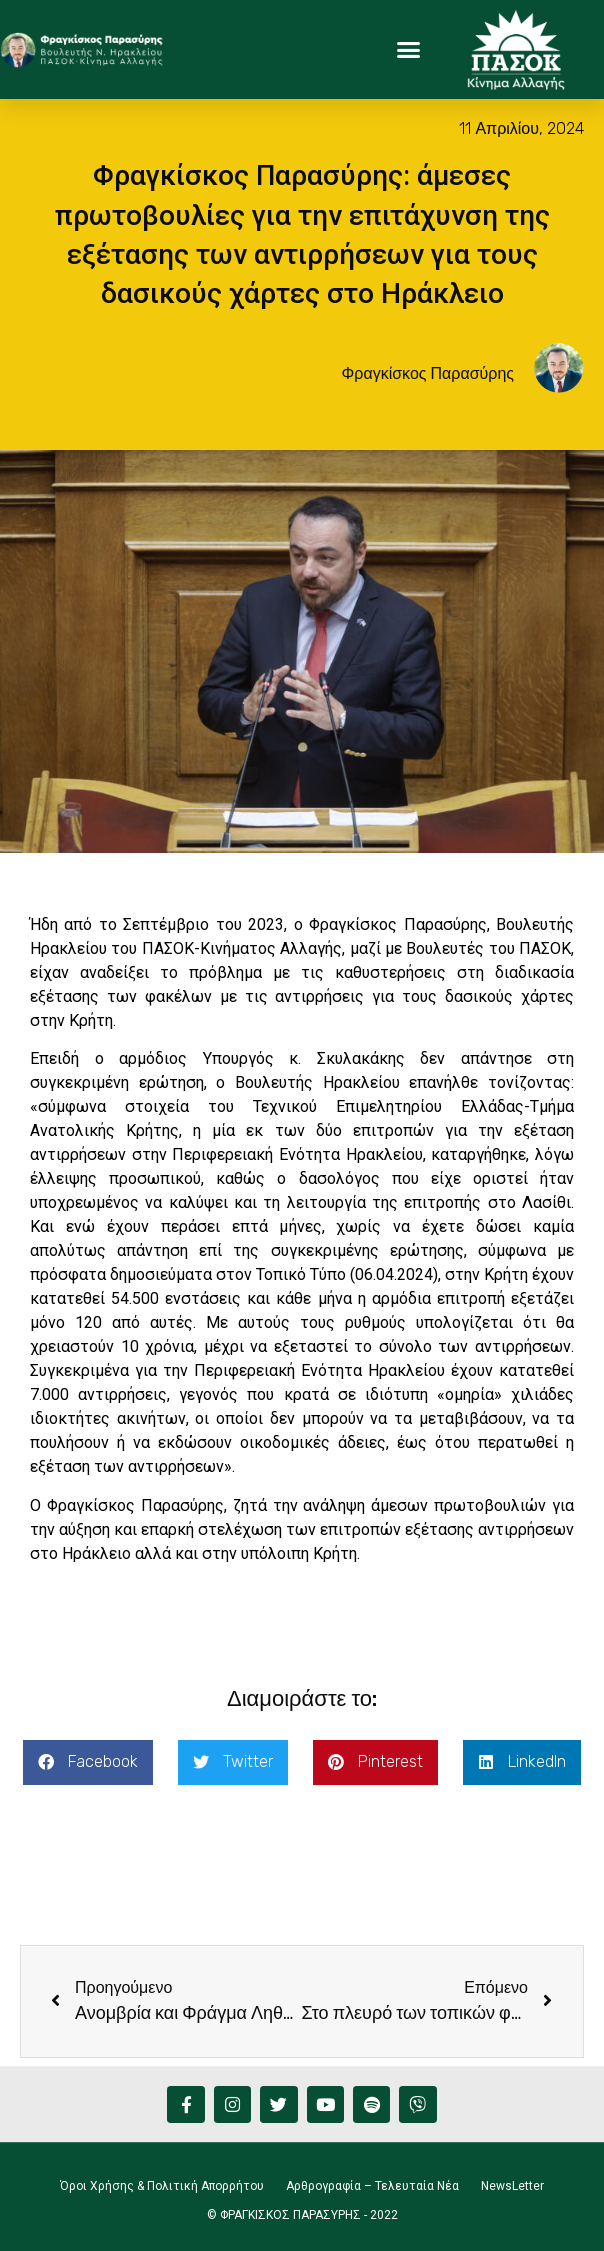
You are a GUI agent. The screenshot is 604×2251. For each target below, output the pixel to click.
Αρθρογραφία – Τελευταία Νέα (372, 2186)
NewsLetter (512, 2186)
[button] (408, 50)
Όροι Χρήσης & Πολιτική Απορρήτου (162, 2186)
